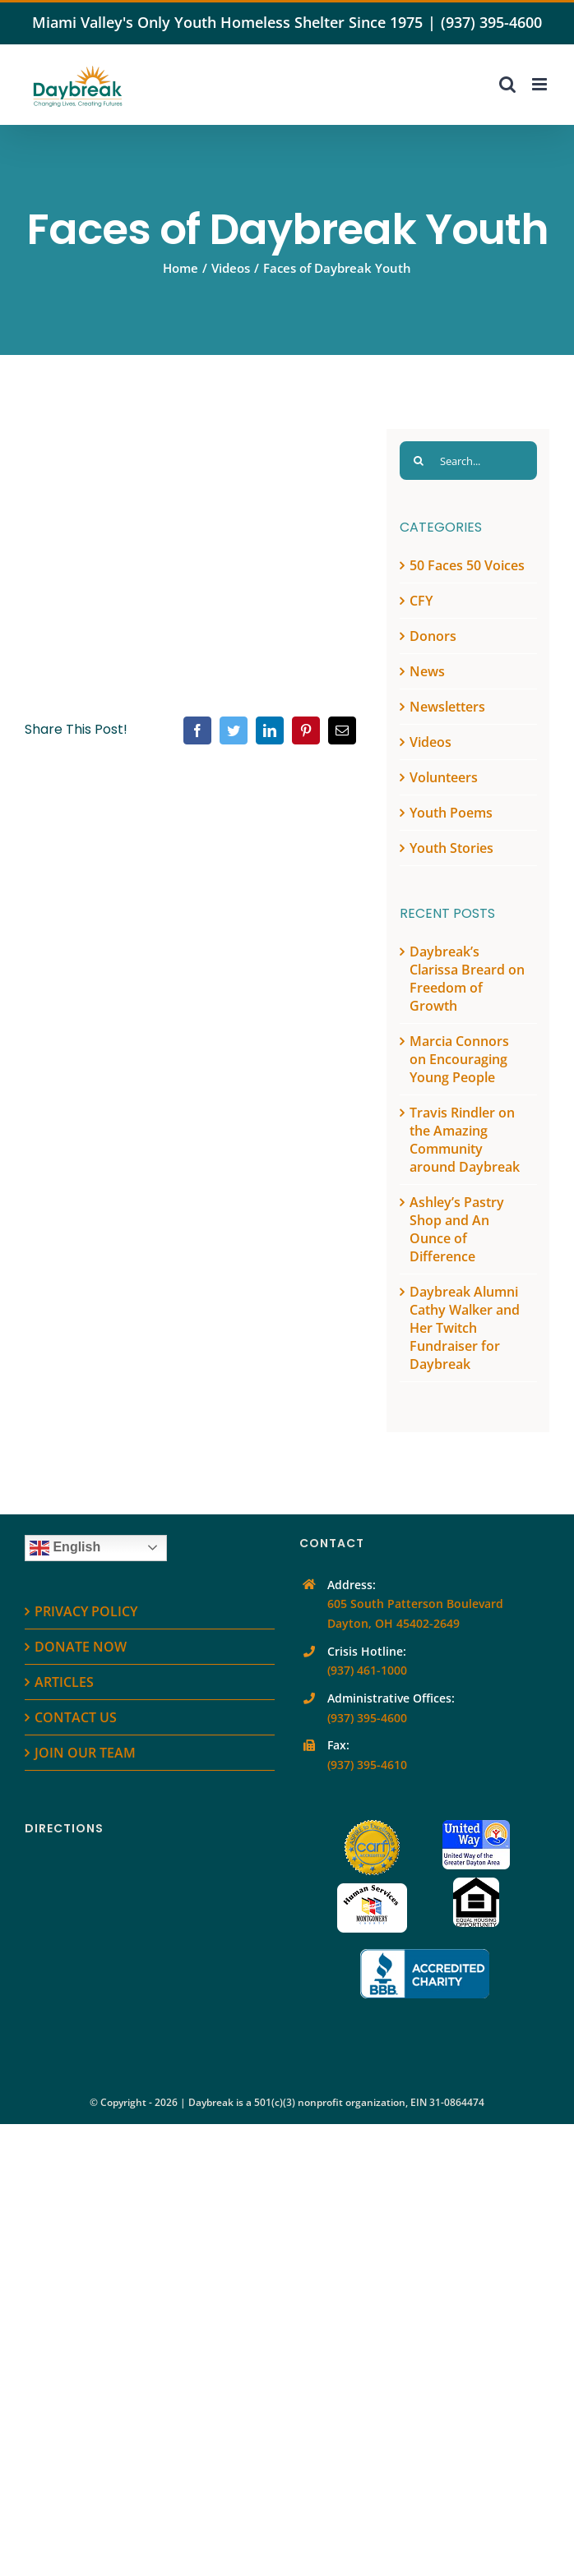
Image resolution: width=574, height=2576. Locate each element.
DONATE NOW (81, 1647)
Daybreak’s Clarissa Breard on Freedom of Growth (467, 978)
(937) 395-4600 (491, 22)
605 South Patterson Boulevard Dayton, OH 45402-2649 (415, 1613)
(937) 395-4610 (367, 1764)
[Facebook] (197, 730)
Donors (433, 636)
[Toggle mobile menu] (540, 84)
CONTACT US (76, 1717)
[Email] (342, 730)
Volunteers (444, 777)
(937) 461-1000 (367, 1670)
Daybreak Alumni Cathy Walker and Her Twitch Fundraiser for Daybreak (465, 1328)
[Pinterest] (306, 730)
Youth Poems (451, 813)
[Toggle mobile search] (507, 84)
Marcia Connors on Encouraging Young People (459, 1059)
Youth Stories (451, 848)
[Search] (419, 460)
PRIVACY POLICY (86, 1611)
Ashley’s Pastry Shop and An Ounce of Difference (457, 1229)
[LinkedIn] (270, 730)
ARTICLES (64, 1682)
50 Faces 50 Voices (467, 565)
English (65, 1548)
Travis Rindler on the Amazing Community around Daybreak (465, 1140)
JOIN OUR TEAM (85, 1753)
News (427, 671)
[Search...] (468, 460)
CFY (421, 601)
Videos (430, 742)
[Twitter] (233, 730)
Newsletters (447, 707)
